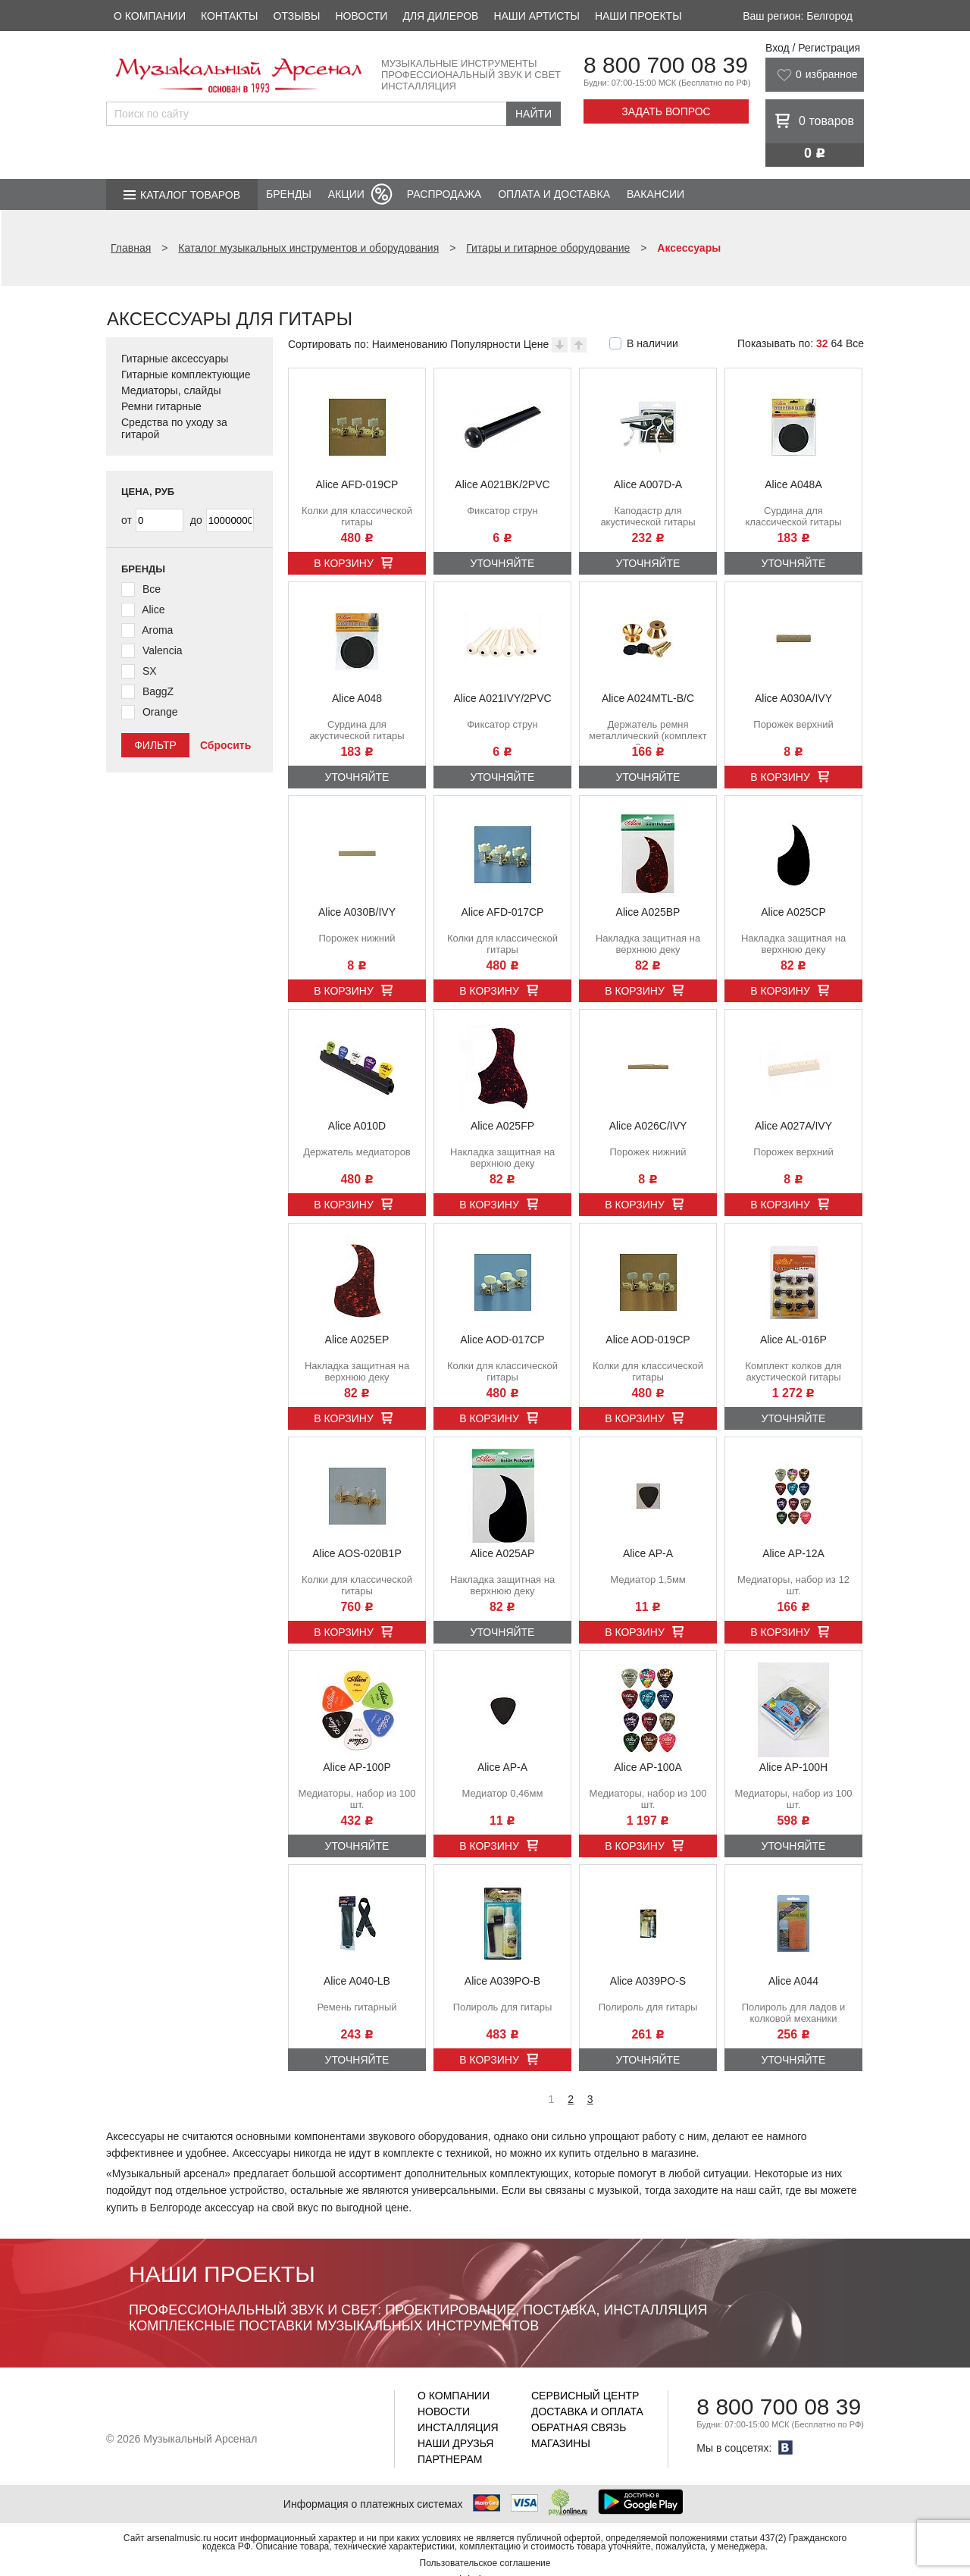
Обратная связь (578, 2427)
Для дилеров (440, 16)
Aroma (157, 630)
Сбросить (225, 745)
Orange (160, 712)
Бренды (288, 194)
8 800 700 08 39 (666, 64)
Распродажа (444, 194)
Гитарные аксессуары (174, 359)
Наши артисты (536, 16)
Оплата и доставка (554, 194)
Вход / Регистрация (812, 48)
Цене (536, 344)
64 (837, 343)
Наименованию (410, 344)
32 (822, 343)
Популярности (485, 344)
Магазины (560, 2443)
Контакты (229, 16)
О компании (150, 16)
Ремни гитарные (161, 406)
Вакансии (655, 194)
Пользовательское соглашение (485, 2563)
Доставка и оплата (587, 2411)
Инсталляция (458, 2427)
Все (855, 343)
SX (149, 671)
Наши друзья (455, 2443)
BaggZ (158, 691)
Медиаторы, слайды (171, 390)
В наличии (652, 343)
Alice (153, 609)
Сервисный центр (585, 2396)
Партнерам (450, 2459)
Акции (346, 194)
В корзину (344, 563)
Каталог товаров (190, 195)
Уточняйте (503, 563)
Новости (361, 16)
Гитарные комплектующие (186, 374)
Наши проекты (638, 16)
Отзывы (297, 16)
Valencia (162, 650)
